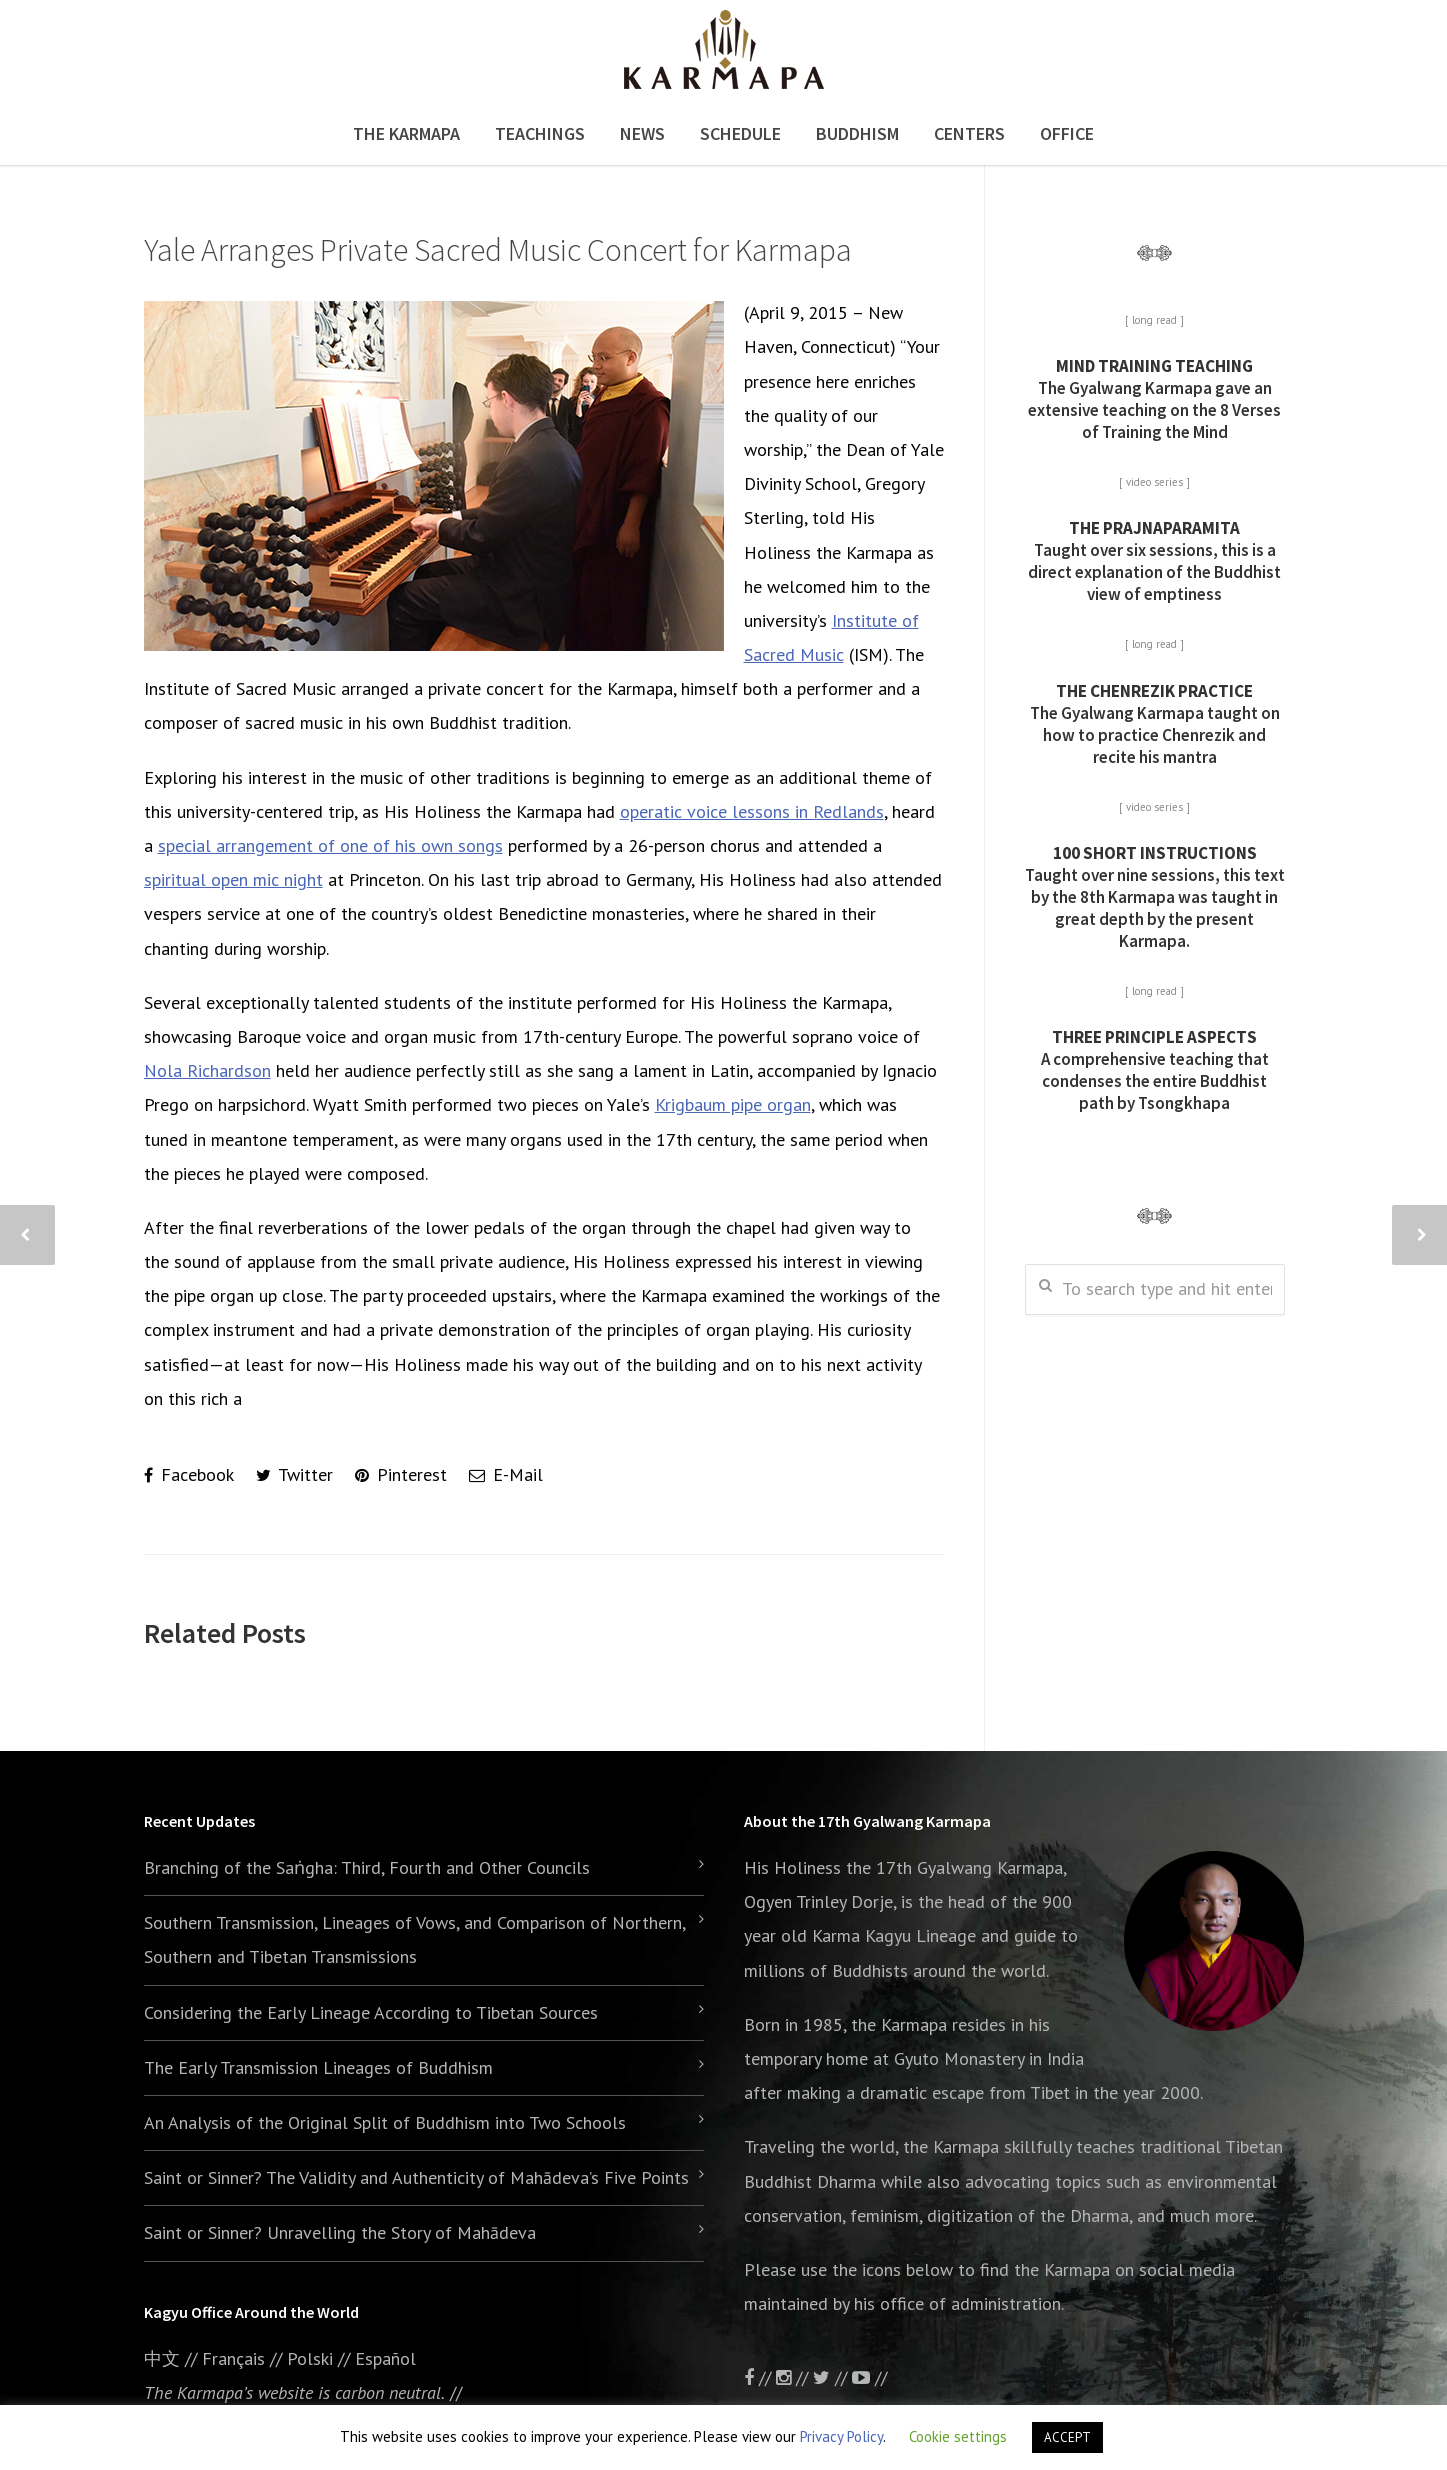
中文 (162, 2358)
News (642, 133)
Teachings (540, 133)
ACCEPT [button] (1067, 2437)
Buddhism (857, 133)
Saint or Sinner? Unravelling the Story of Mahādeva (340, 2232)
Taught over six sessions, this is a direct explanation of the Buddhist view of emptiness (1154, 561)
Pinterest (401, 1474)
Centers (969, 133)
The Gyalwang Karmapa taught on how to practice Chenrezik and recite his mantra (1155, 724)
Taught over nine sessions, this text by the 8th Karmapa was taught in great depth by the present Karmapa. (1155, 897)
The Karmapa (406, 133)
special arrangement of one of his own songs (330, 845)
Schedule (740, 133)
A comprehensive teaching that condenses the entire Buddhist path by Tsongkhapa (1155, 1070)
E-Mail (506, 1474)
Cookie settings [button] (958, 2436)
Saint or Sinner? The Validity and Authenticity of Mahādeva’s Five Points (416, 2177)
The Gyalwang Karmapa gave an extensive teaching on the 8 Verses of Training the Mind (1154, 399)
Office (1067, 133)
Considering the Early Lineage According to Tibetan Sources (371, 2012)
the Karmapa (899, 2024)
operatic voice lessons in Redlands (752, 811)
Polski (310, 2358)
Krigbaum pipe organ (733, 1104)
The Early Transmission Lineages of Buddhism (318, 2067)
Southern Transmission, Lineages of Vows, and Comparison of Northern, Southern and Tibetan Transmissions (414, 1939)
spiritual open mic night (233, 879)
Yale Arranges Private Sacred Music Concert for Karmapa (498, 250)
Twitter (294, 1474)
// (832, 2377)
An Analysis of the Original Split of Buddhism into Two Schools (385, 2122)
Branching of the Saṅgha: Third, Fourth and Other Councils (367, 1867)
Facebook (189, 1474)
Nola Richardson (207, 1070)
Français (233, 2358)
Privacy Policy (841, 2436)
